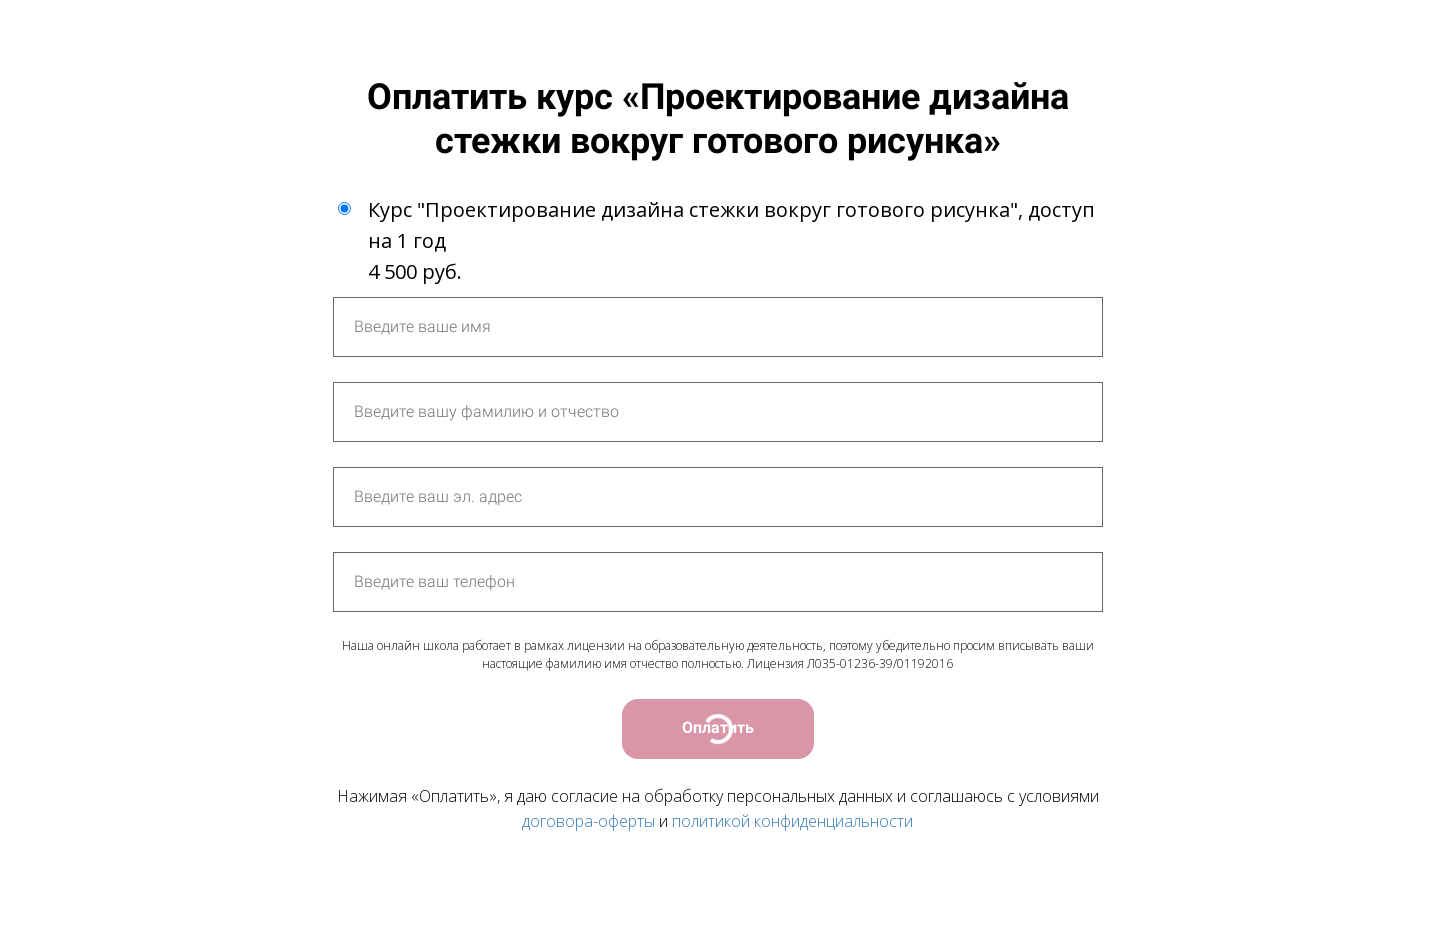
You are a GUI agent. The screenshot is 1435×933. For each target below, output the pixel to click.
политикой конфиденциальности (792, 821)
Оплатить (718, 727)
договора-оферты (588, 821)
